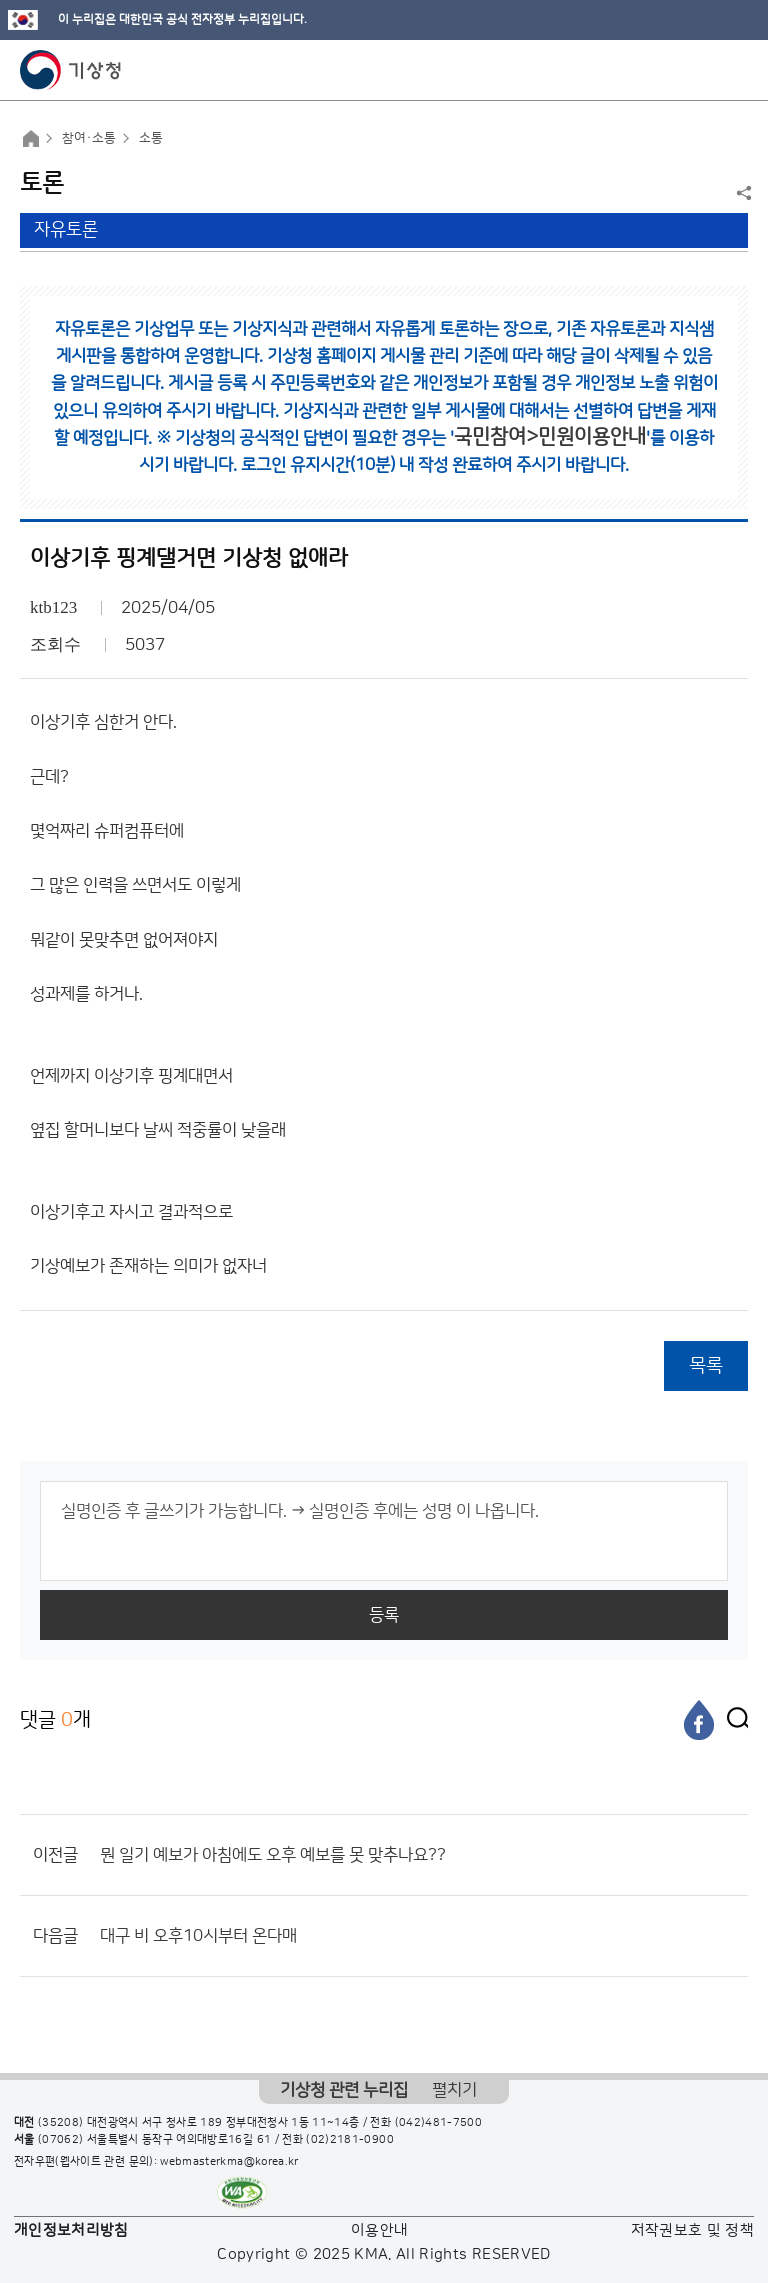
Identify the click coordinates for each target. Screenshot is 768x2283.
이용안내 (379, 2230)
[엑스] (733, 1720)
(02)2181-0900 (350, 2140)
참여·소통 (89, 138)
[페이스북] (699, 1720)
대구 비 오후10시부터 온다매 (198, 1936)
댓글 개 (55, 1719)
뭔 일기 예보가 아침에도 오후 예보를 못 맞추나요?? (273, 1855)
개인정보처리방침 (71, 2230)
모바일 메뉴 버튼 (735, 70)
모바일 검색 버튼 (703, 70)
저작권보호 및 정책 (693, 2230)
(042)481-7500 (439, 2123)
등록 (384, 1615)
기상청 (71, 70)
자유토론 (66, 230)
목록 (706, 1365)
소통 (151, 138)
